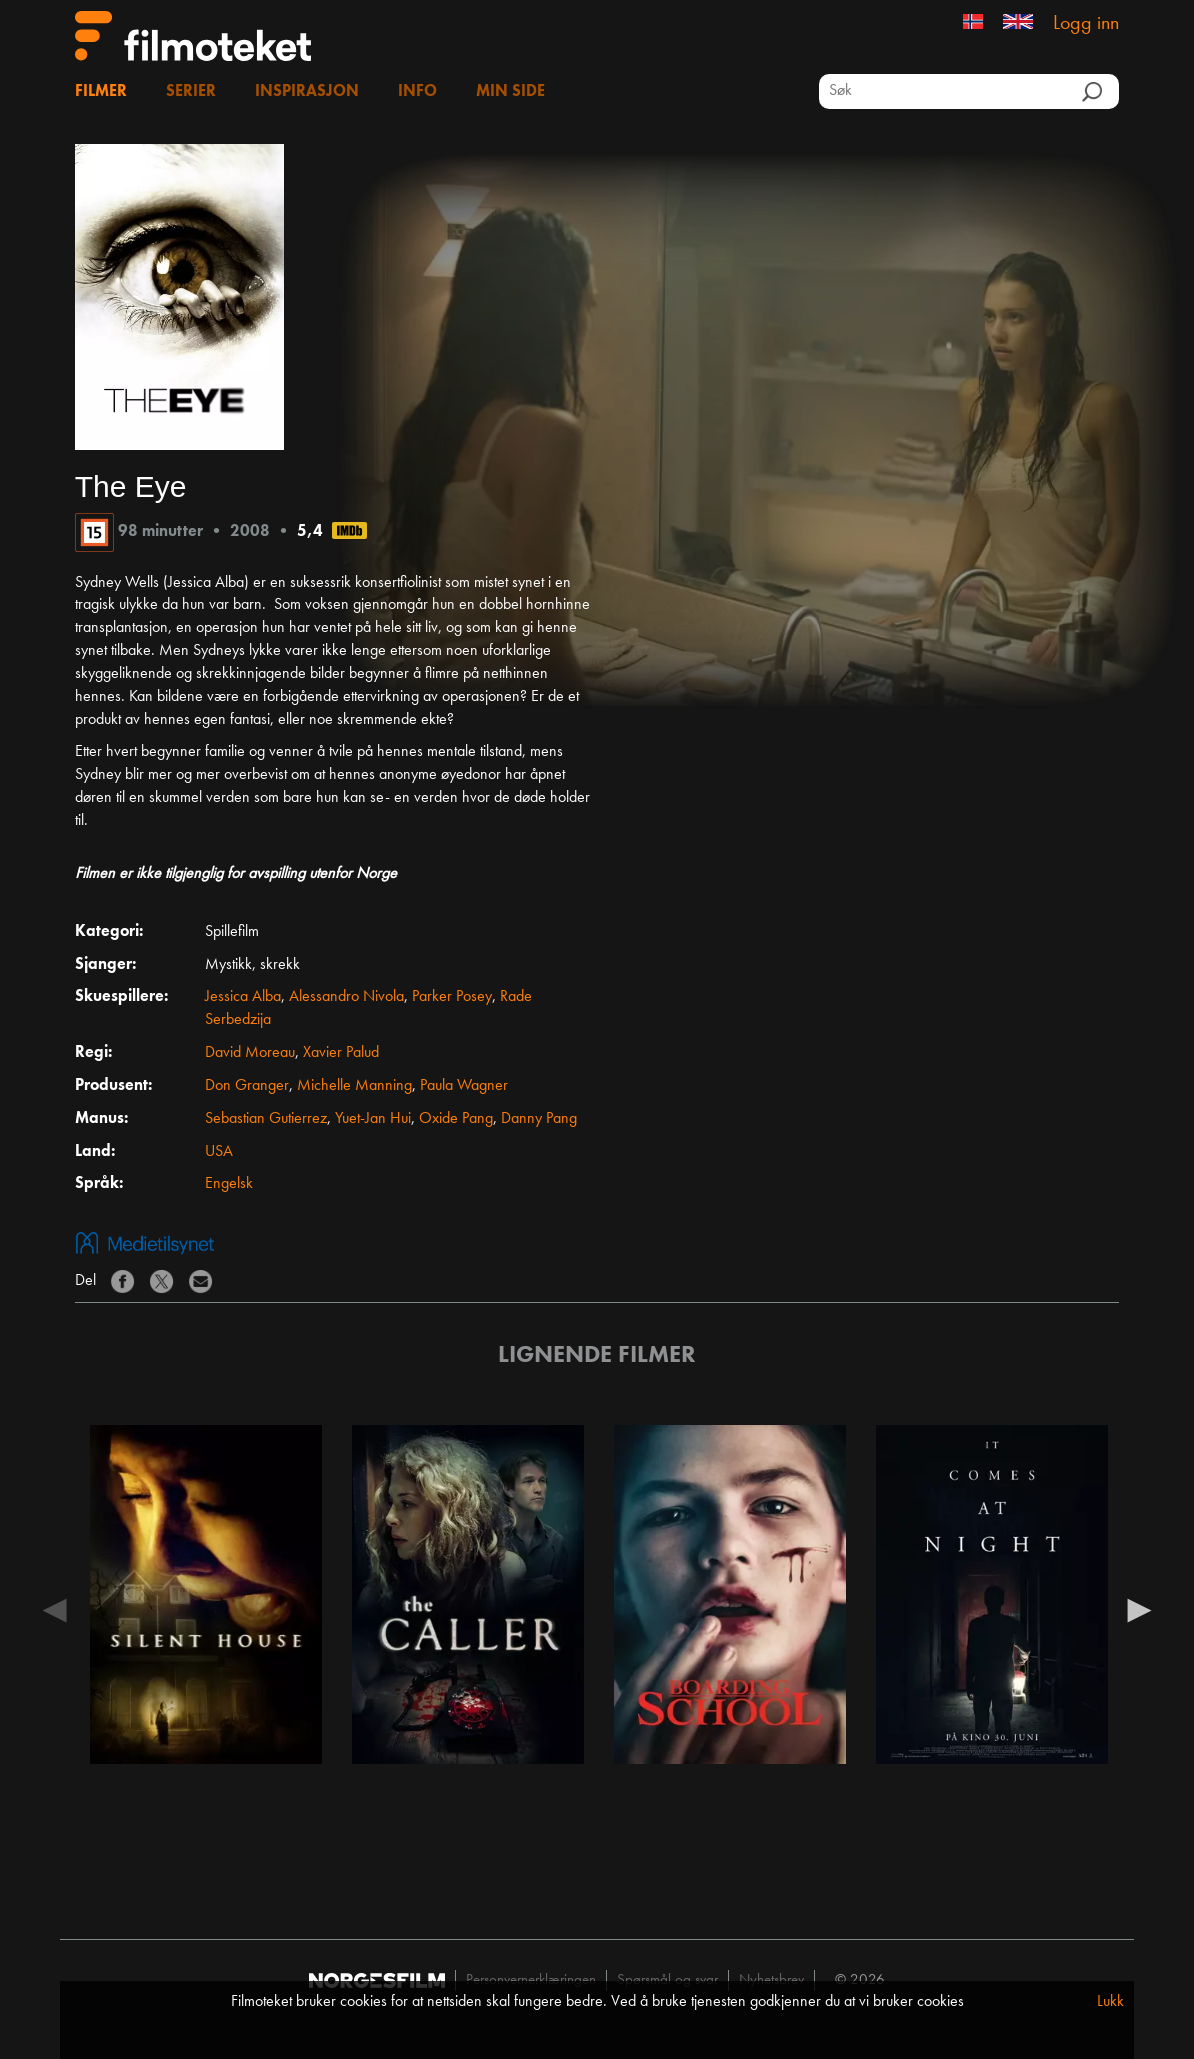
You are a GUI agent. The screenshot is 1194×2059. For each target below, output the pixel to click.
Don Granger (247, 1086)
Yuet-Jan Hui (373, 1119)
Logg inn (1086, 24)
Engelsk (229, 1184)
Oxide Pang (456, 1119)
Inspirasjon (307, 92)
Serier (191, 92)
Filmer (101, 92)
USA (219, 1152)
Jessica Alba (243, 997)
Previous (55, 1609)
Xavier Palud (341, 1053)
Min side (510, 92)
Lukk (1110, 2002)
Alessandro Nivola (346, 997)
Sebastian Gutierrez (266, 1119)
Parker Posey (452, 997)
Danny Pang (539, 1119)
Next (1139, 1609)
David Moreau (250, 1053)
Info (417, 92)
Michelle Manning (354, 1086)
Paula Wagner (464, 1086)
